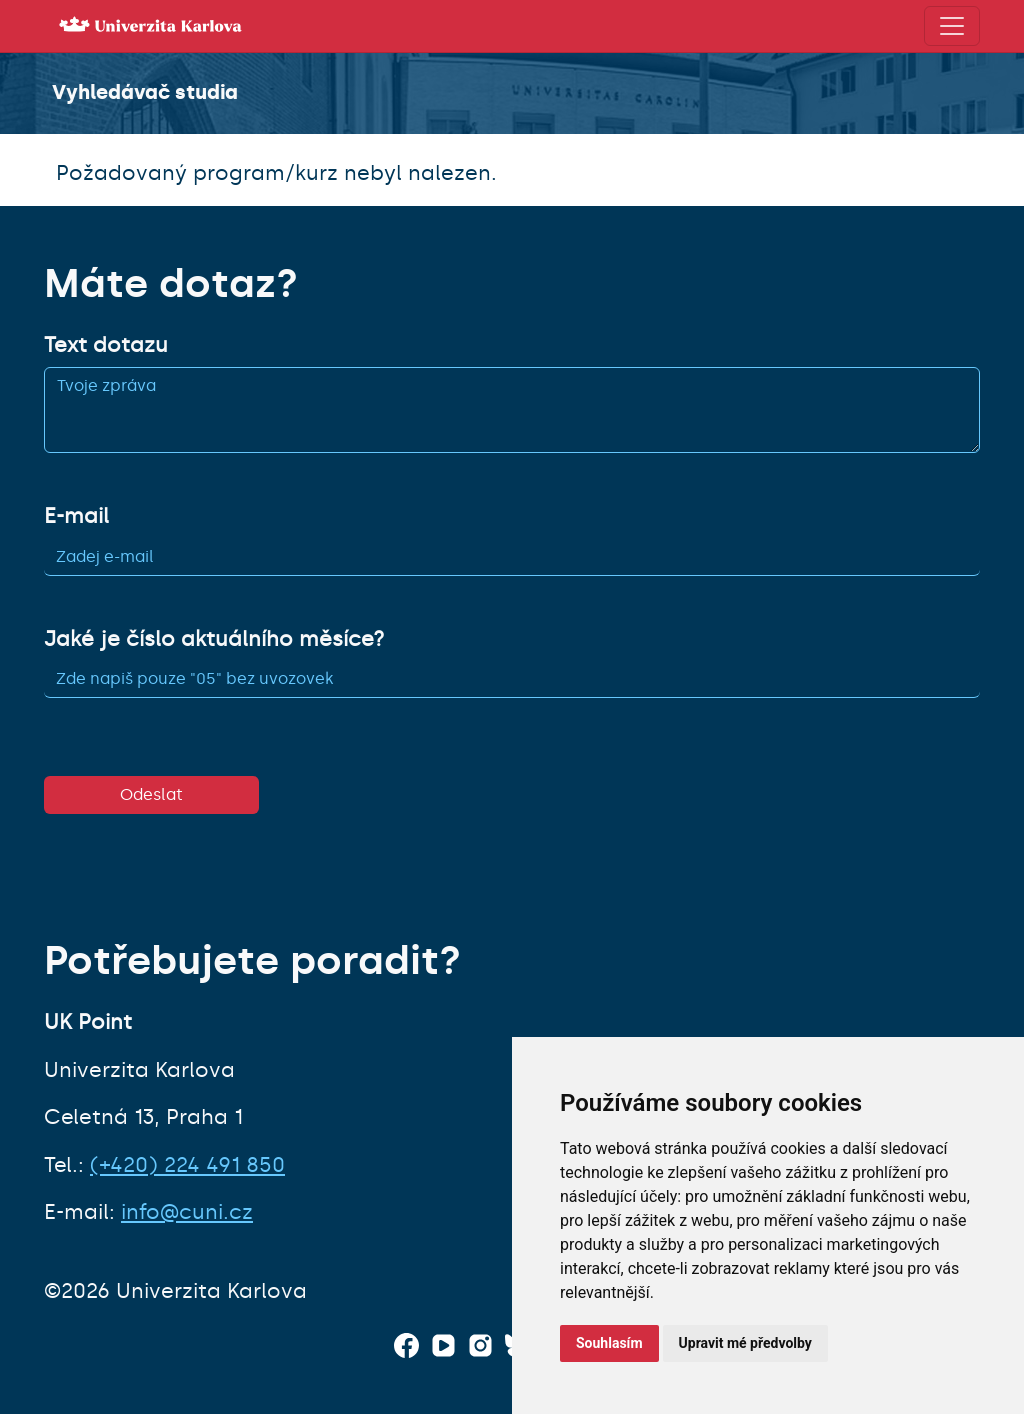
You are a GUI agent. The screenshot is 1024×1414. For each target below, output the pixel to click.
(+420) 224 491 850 (187, 1165)
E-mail (76, 516)
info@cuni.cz (187, 1212)
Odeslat (151, 794)
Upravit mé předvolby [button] (745, 1343)
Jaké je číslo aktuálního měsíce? (214, 639)
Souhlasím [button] (609, 1343)
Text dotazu (106, 345)
